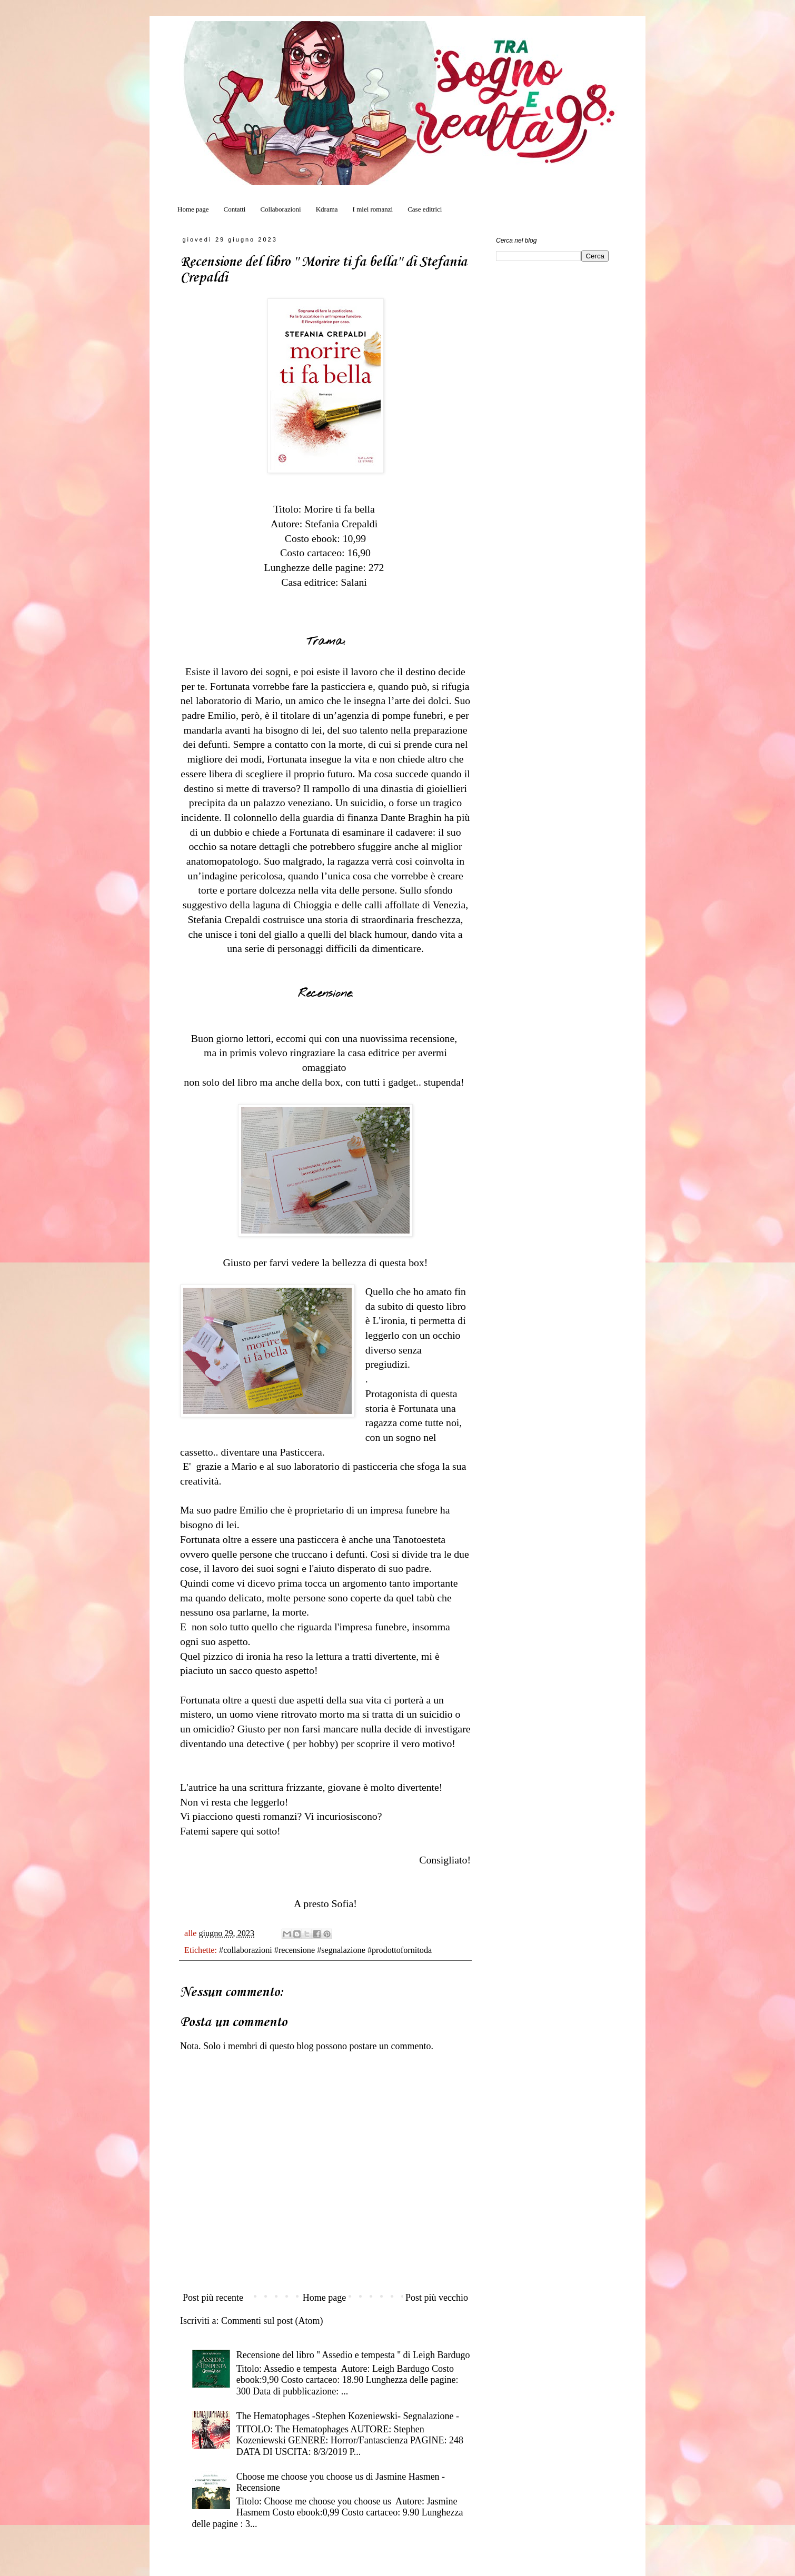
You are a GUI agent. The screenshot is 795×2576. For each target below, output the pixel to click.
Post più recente (213, 2297)
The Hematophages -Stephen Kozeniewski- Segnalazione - (347, 2416)
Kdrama (327, 209)
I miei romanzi (373, 209)
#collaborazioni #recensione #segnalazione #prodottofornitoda (325, 1950)
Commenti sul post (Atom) (272, 2321)
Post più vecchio (436, 2297)
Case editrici (425, 209)
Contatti (235, 209)
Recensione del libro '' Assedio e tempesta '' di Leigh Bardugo (353, 2355)
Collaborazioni (280, 209)
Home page (193, 209)
